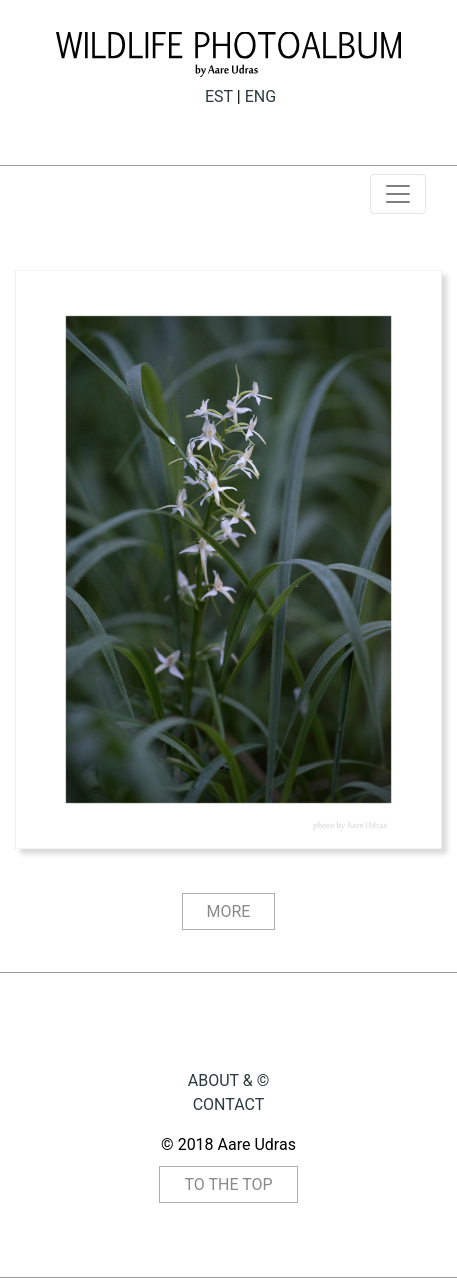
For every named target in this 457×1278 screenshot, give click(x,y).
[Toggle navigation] (398, 194)
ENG (260, 96)
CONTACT (229, 1104)
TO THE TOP (228, 1184)
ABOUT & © (228, 1080)
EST (219, 96)
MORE (229, 911)
